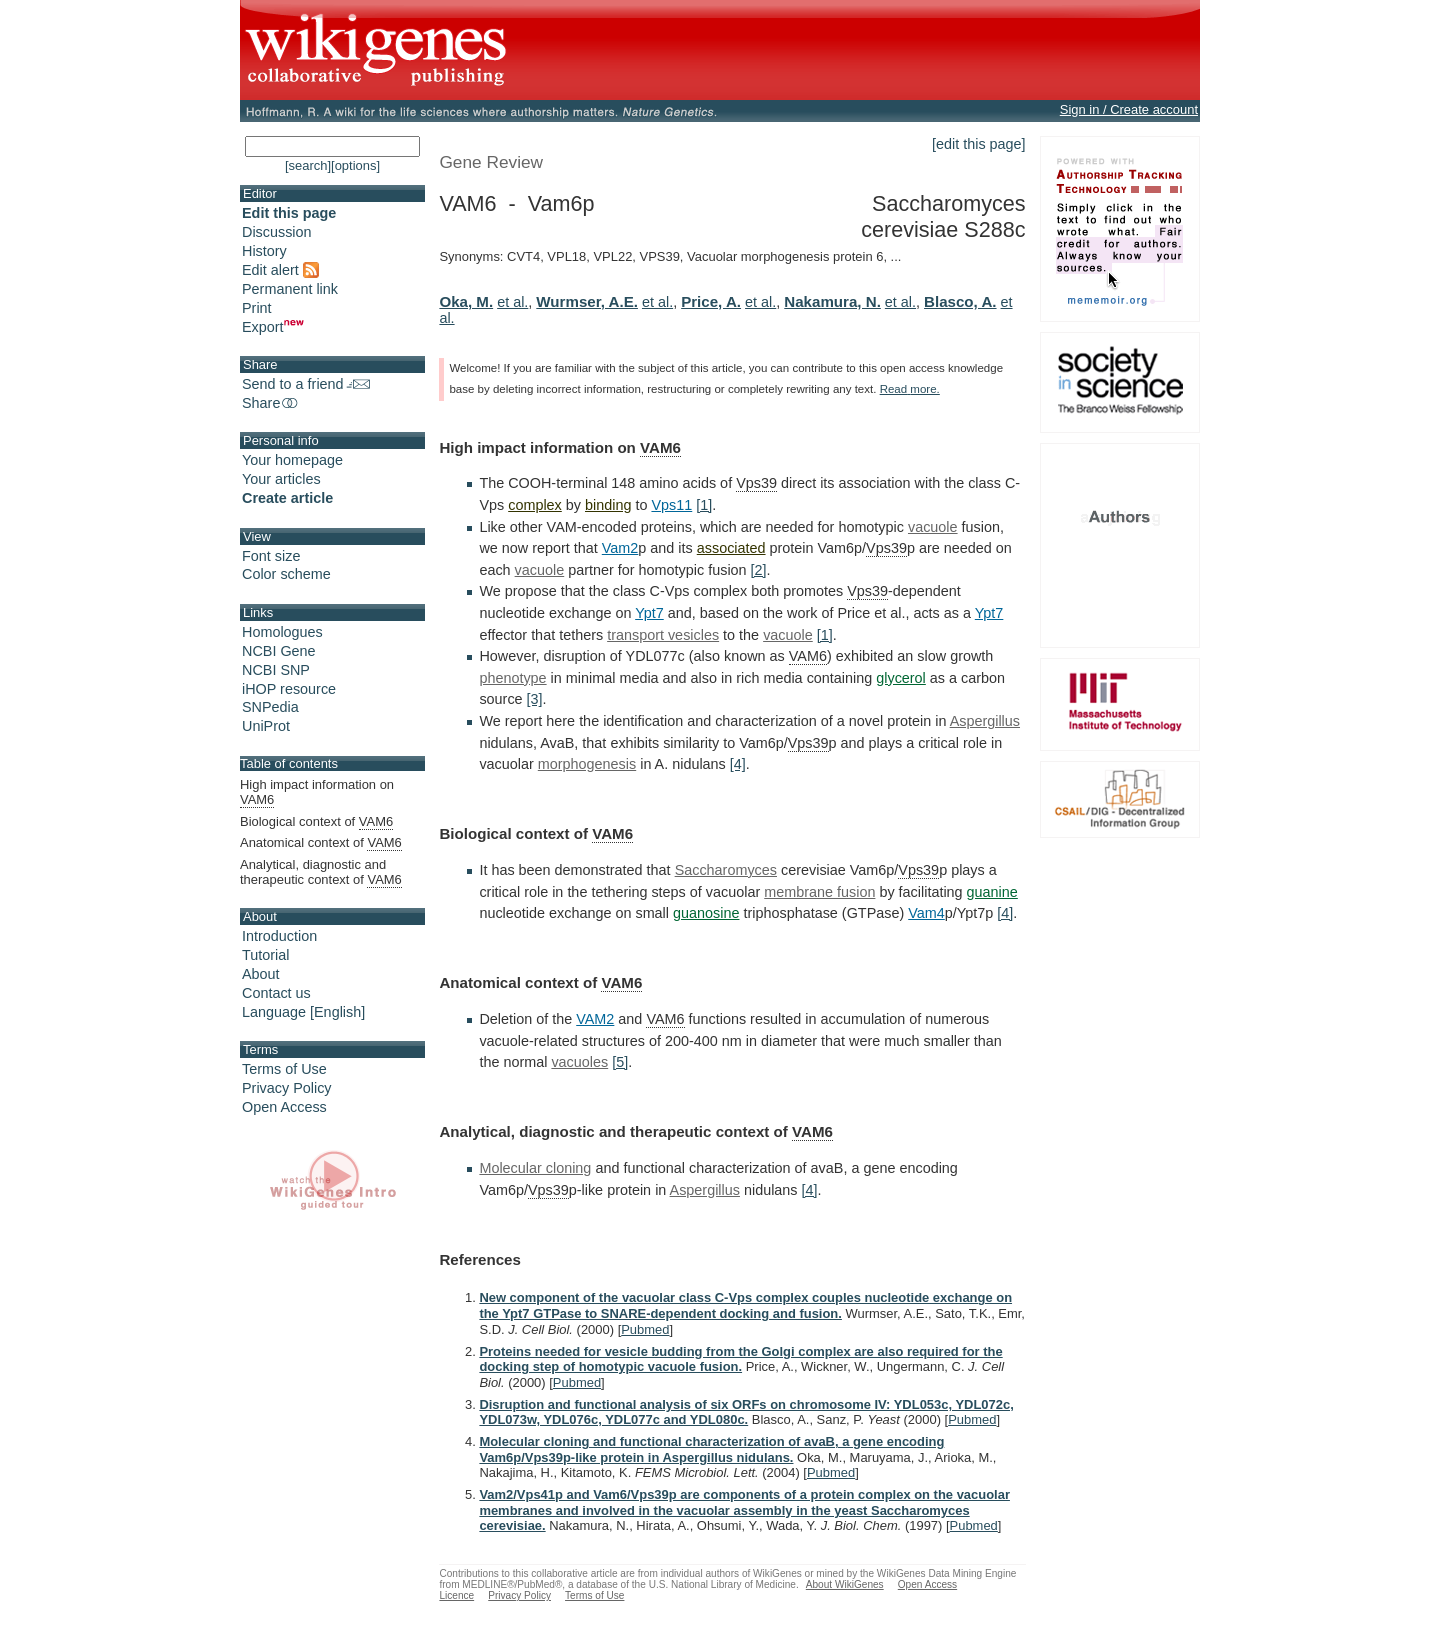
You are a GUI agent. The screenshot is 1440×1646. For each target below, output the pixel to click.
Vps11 (671, 505)
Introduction (279, 936)
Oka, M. (466, 301)
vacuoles (579, 1062)
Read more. (910, 389)
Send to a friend (306, 384)
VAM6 (660, 447)
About (261, 974)
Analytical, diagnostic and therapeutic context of (321, 872)
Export (273, 327)
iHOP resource (289, 689)
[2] (759, 570)
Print (257, 308)
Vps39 (756, 483)
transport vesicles (663, 635)
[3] (535, 699)
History (264, 251)
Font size (271, 556)
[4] (738, 764)
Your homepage (292, 460)
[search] (308, 165)
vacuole (933, 527)
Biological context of (316, 822)
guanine (992, 892)
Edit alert (280, 270)
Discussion (277, 232)
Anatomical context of (321, 843)
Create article (287, 498)
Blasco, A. (960, 301)
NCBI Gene (279, 651)
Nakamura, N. (832, 301)
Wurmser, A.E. (587, 301)
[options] (355, 165)
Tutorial (265, 955)
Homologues (282, 632)
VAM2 (595, 1019)
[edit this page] (979, 144)
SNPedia (270, 707)
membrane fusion (819, 892)
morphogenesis (587, 764)
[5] (620, 1062)
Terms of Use (284, 1069)
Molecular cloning (535, 1168)
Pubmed (645, 1329)
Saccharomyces (726, 870)
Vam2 (620, 548)
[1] (704, 505)
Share (271, 403)
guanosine (706, 913)
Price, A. (711, 301)
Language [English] (303, 1012)
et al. (512, 302)
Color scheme (286, 574)
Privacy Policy (287, 1088)
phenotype (512, 678)
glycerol (901, 678)
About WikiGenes (845, 1584)
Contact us (276, 993)
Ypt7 (649, 613)
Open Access (284, 1107)
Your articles (281, 479)
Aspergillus (985, 721)
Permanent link (290, 289)
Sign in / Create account (1129, 109)
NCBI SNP (276, 670)
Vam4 (926, 913)
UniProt (266, 726)
